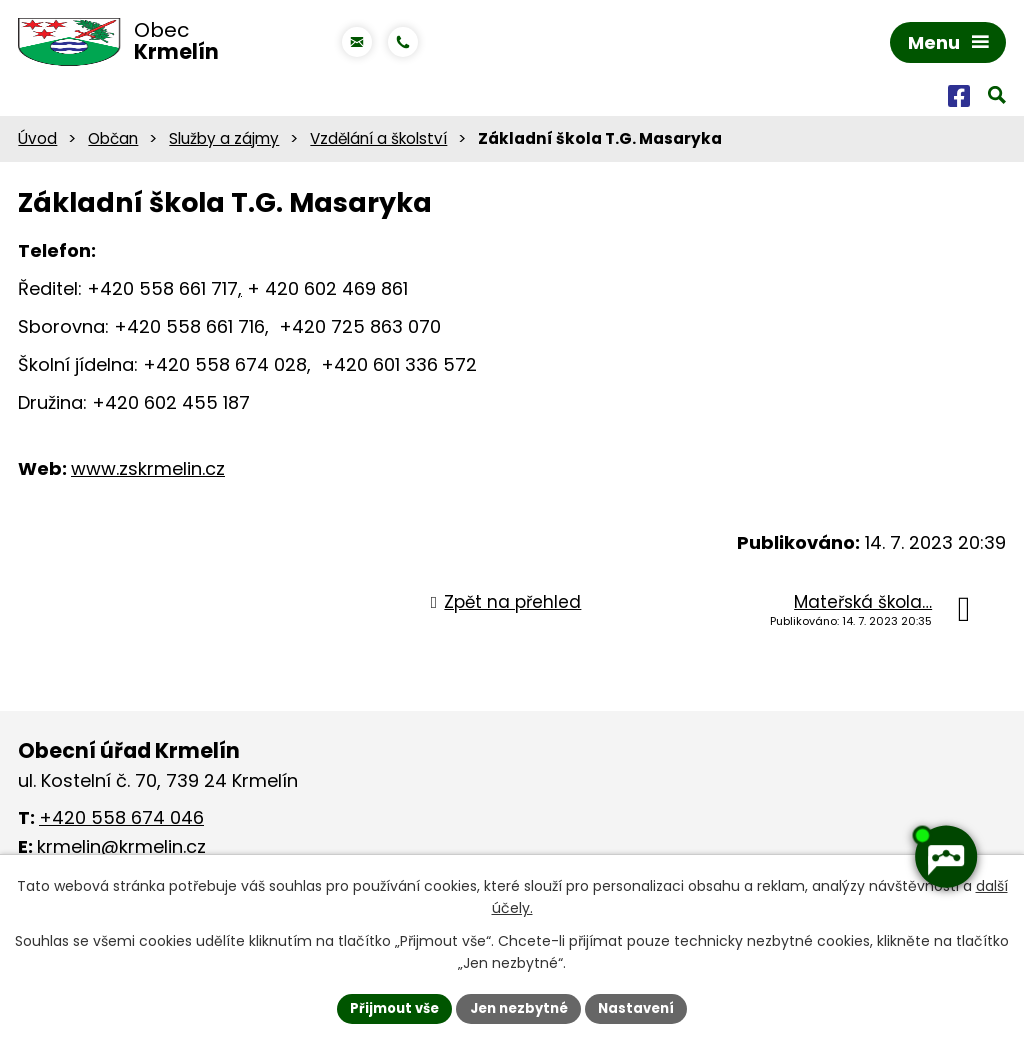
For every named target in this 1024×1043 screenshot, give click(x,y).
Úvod (37, 142)
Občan (113, 142)
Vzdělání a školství (378, 142)
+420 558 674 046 (121, 821)
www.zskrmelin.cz (148, 472)
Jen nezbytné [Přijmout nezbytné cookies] (519, 1007)
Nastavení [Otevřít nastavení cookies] (644, 1007)
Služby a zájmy (224, 142)
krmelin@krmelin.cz (121, 850)
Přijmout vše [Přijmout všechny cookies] (387, 1007)
